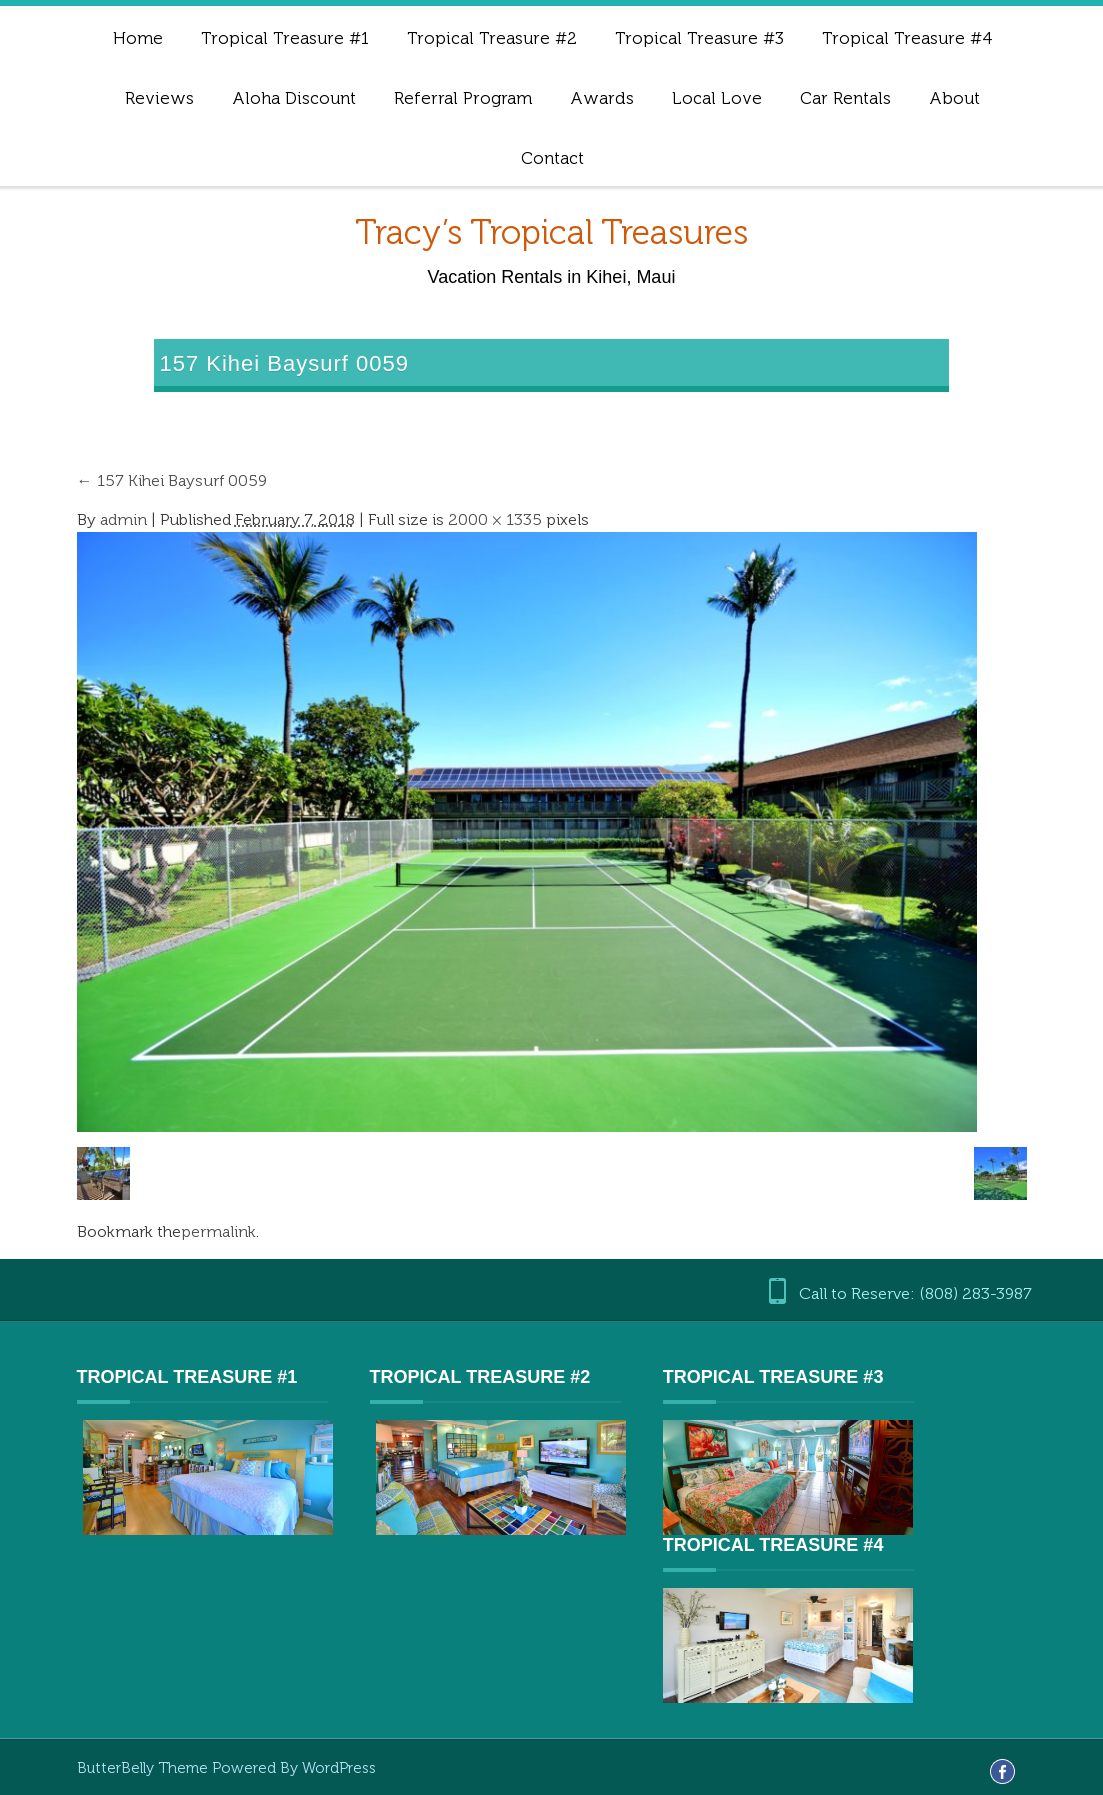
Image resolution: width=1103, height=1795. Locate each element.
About (954, 98)
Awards (602, 98)
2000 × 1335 (495, 519)
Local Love (717, 98)
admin (123, 519)
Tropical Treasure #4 (907, 38)
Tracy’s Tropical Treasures (551, 232)
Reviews (159, 98)
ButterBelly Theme (144, 1768)
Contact (552, 158)
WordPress (339, 1768)
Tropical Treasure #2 (492, 38)
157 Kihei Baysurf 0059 (172, 480)
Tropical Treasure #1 (285, 38)
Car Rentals (845, 98)
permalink (218, 1231)
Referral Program (463, 98)
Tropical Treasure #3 (699, 38)
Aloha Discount (294, 98)
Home (138, 38)
